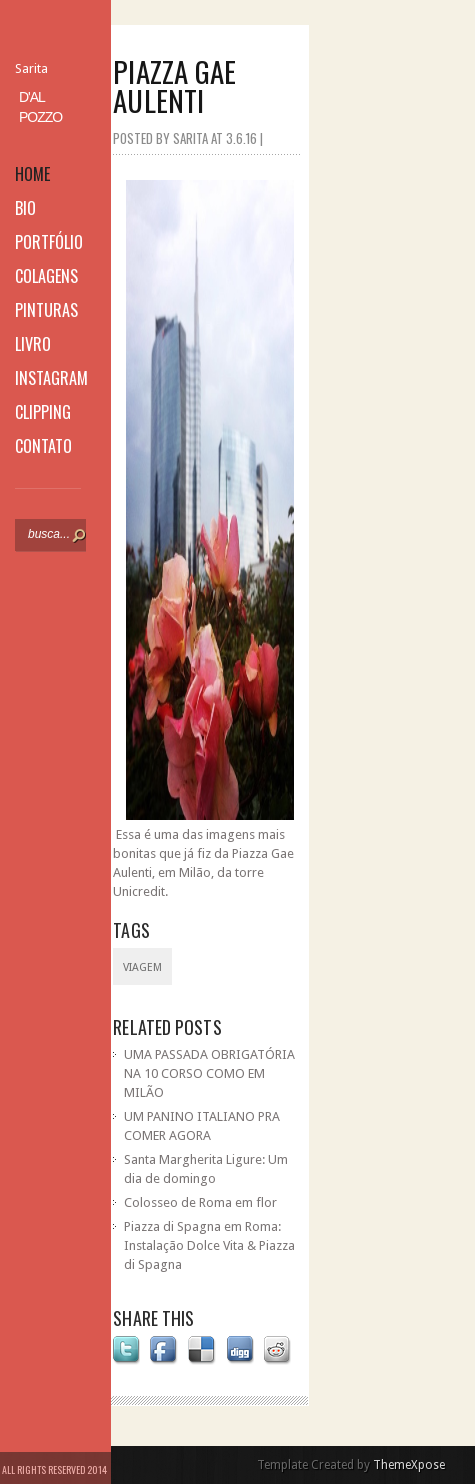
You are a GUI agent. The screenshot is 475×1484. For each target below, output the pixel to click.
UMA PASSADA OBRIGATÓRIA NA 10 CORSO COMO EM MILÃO (209, 1073)
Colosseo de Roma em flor (200, 1202)
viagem (142, 967)
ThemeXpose (409, 1465)
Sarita (31, 68)
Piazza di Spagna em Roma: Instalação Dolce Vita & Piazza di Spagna (209, 1245)
